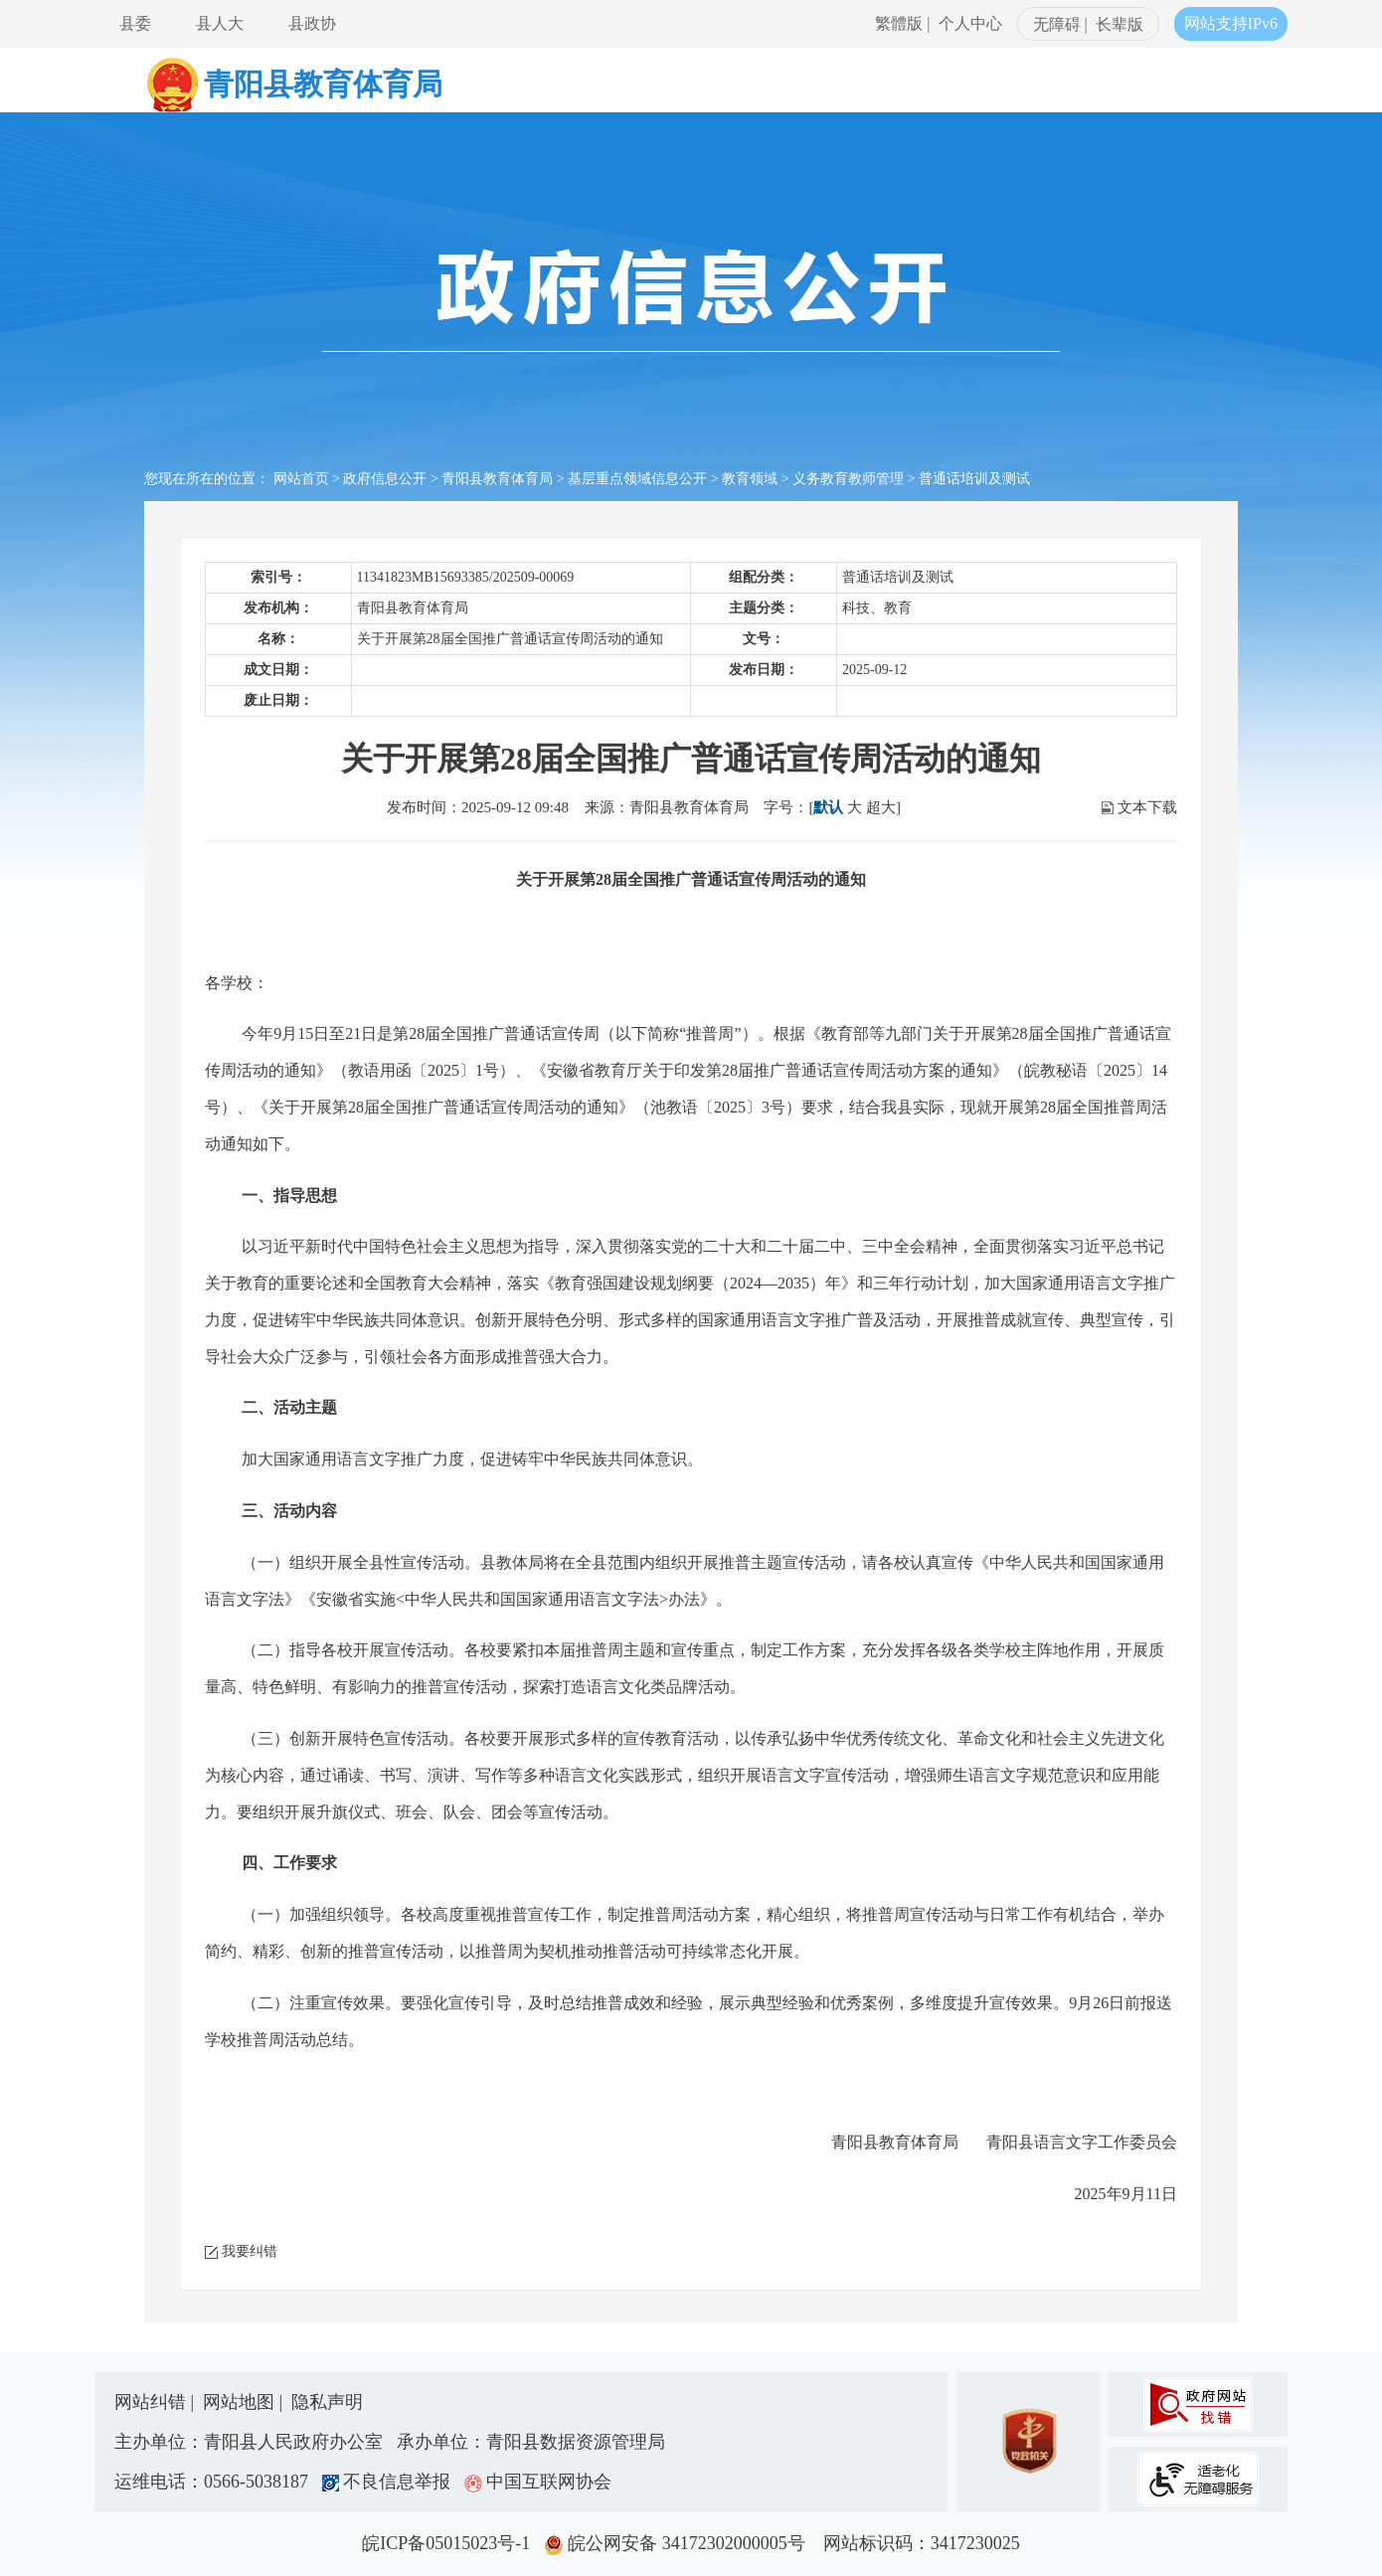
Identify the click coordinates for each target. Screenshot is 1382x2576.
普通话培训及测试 (974, 478)
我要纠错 (249, 2251)
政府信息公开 (385, 478)
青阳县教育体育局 (497, 478)
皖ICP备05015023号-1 (450, 2543)
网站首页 (301, 478)
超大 (881, 807)
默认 (828, 807)
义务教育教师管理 (848, 478)
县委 (135, 23)
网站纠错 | (156, 2402)
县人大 (220, 23)
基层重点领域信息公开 (637, 478)
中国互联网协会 (538, 2481)
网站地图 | (245, 2402)
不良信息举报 (391, 2481)
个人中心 (970, 23)
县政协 (312, 23)
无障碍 (1057, 24)
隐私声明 (327, 2402)
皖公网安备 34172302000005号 (681, 2543)
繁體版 (899, 23)
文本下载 (1147, 807)
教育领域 (749, 478)
